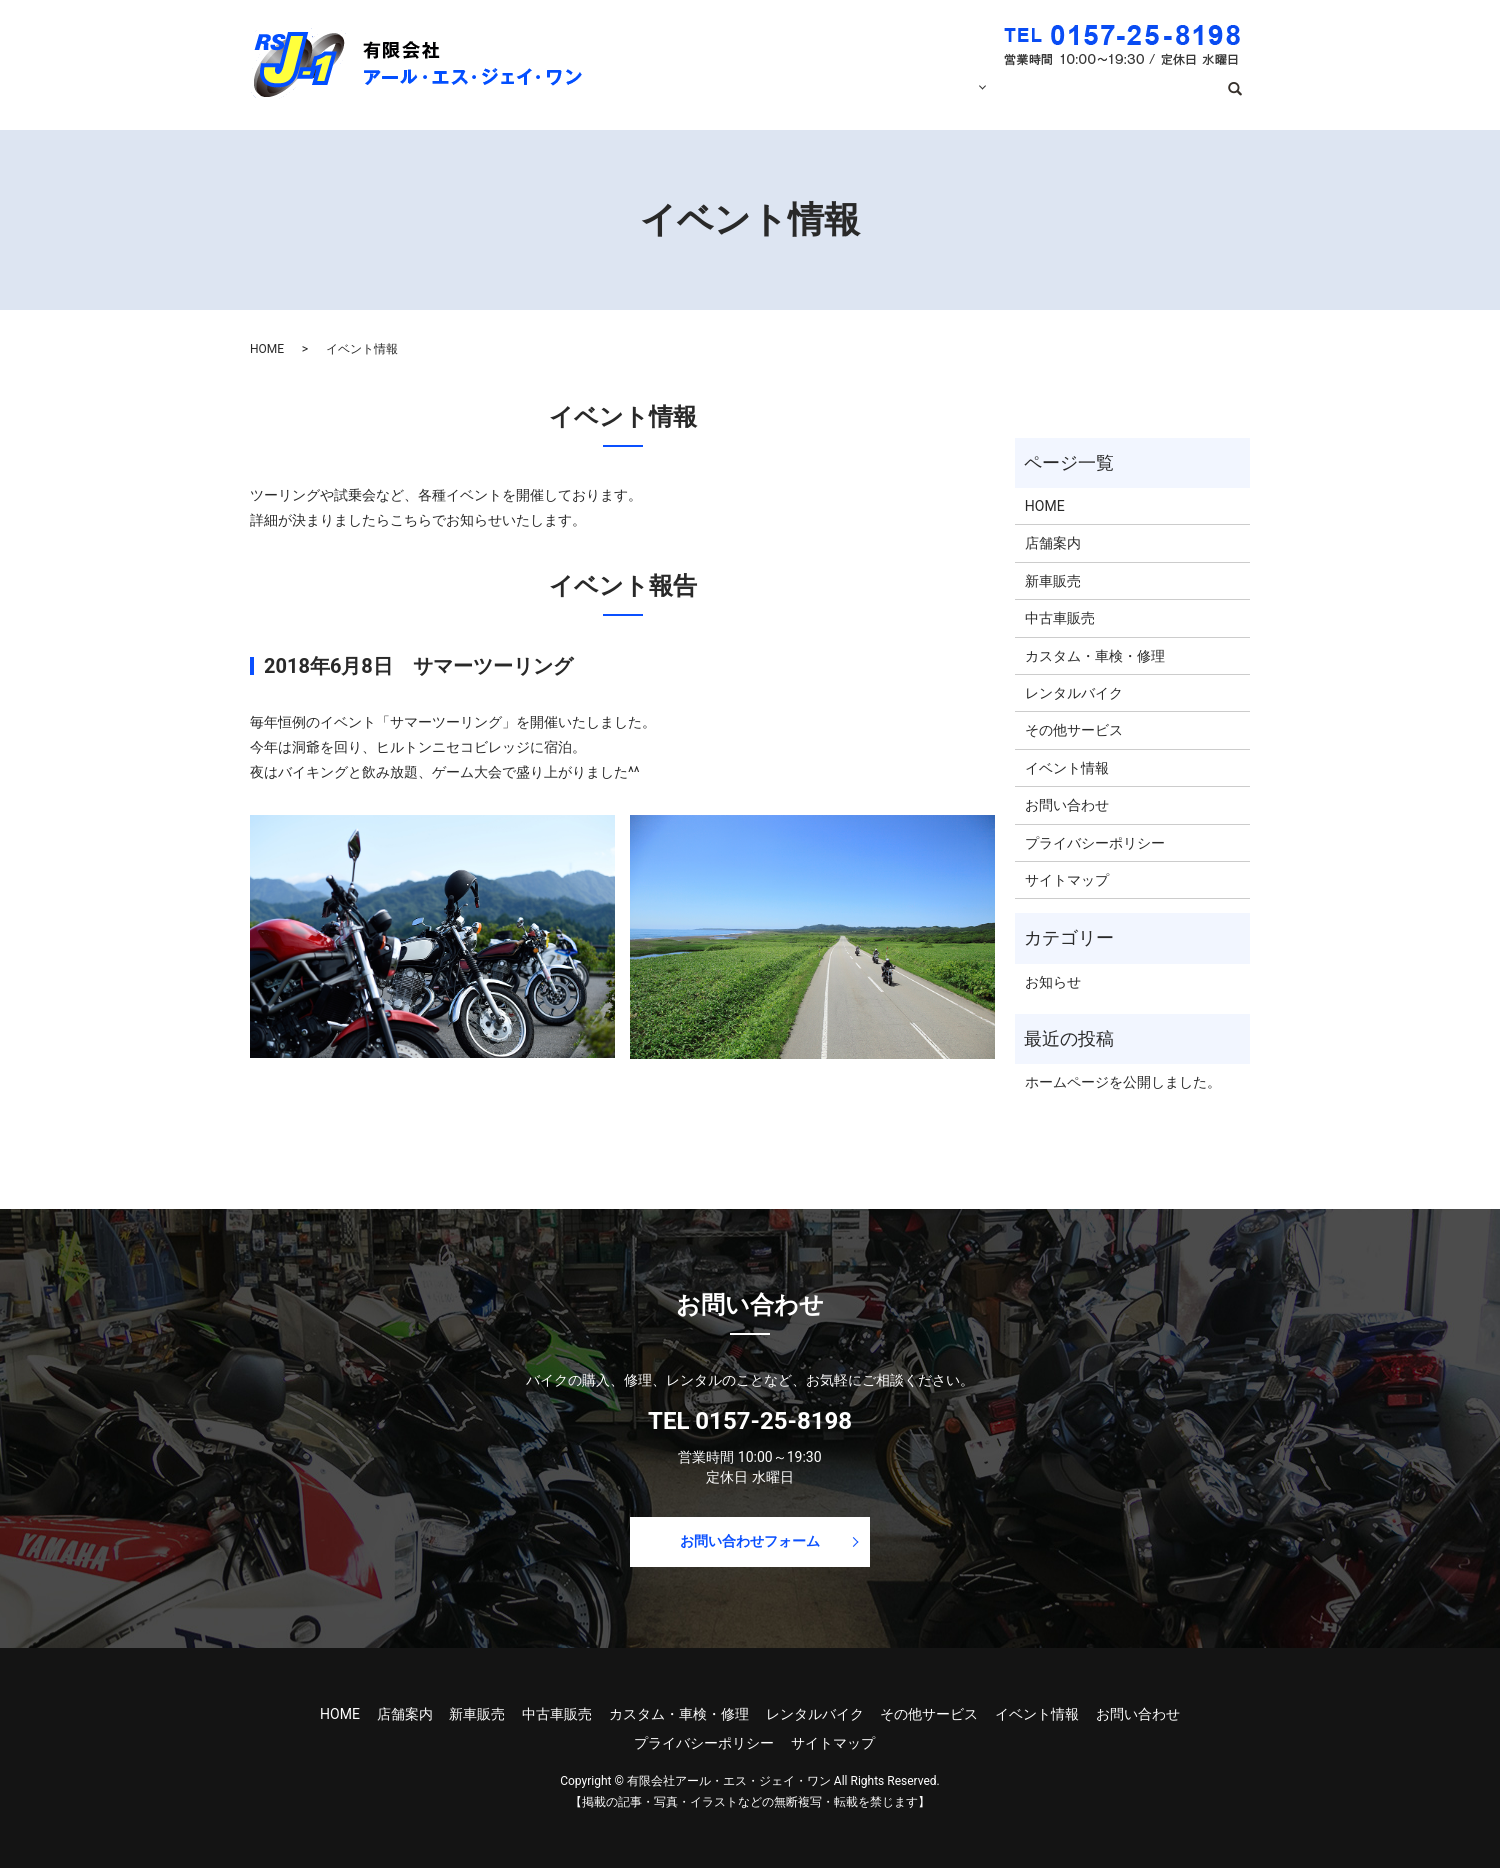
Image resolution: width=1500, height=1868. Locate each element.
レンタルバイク (1074, 693)
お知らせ (1053, 982)
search (1243, 99)
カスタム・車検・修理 (1095, 656)
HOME (752, 98)
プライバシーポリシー (1095, 843)
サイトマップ (1067, 880)
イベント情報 (1052, 98)
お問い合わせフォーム (750, 1541)
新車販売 (1053, 581)
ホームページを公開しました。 (1123, 1082)
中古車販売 (1060, 618)
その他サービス (1074, 730)
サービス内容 (926, 98)
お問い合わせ (1164, 98)
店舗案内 (828, 98)
